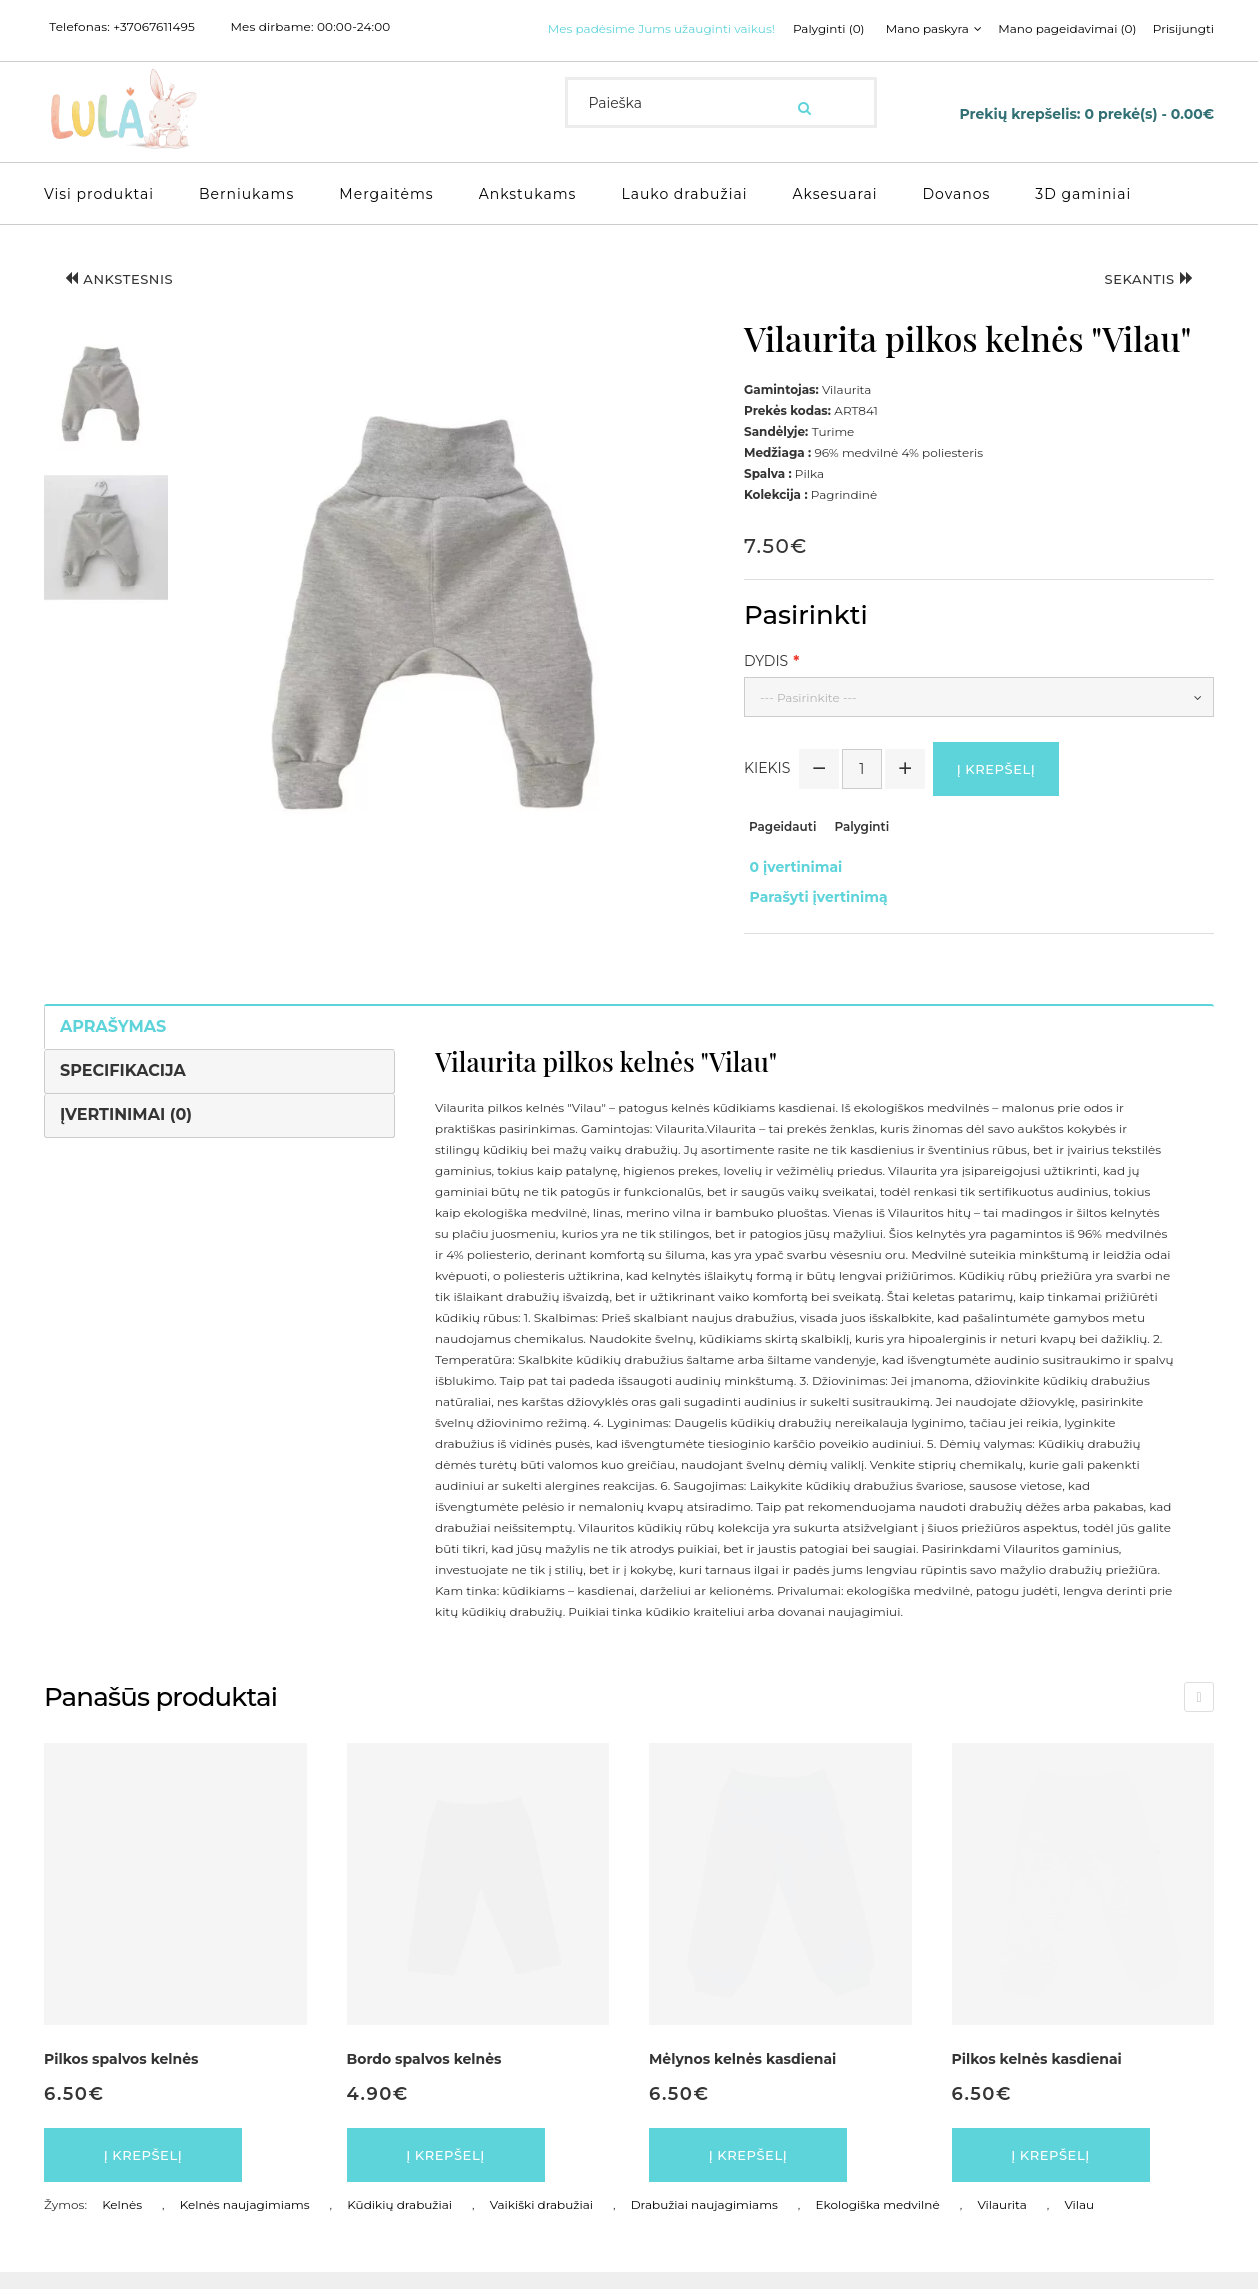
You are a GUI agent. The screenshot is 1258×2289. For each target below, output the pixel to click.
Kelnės (122, 2221)
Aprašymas (113, 1036)
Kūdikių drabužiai (399, 2221)
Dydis (766, 683)
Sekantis (1140, 304)
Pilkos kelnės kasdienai (1037, 2069)
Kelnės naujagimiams (245, 2221)
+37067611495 (154, 27)
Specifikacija (123, 1080)
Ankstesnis (129, 304)
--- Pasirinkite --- (808, 719)
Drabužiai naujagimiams (704, 2221)
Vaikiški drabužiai (541, 2221)
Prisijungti (961, 54)
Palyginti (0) (598, 54)
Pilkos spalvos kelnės (121, 2069)
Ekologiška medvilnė (877, 2221)
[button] (106, 413)
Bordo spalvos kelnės (424, 2069)
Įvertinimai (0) (126, 1124)
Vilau (1079, 2221)
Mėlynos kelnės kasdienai (742, 2069)
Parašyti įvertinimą (813, 912)
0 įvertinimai (790, 891)
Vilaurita (1001, 2221)
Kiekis (767, 793)
